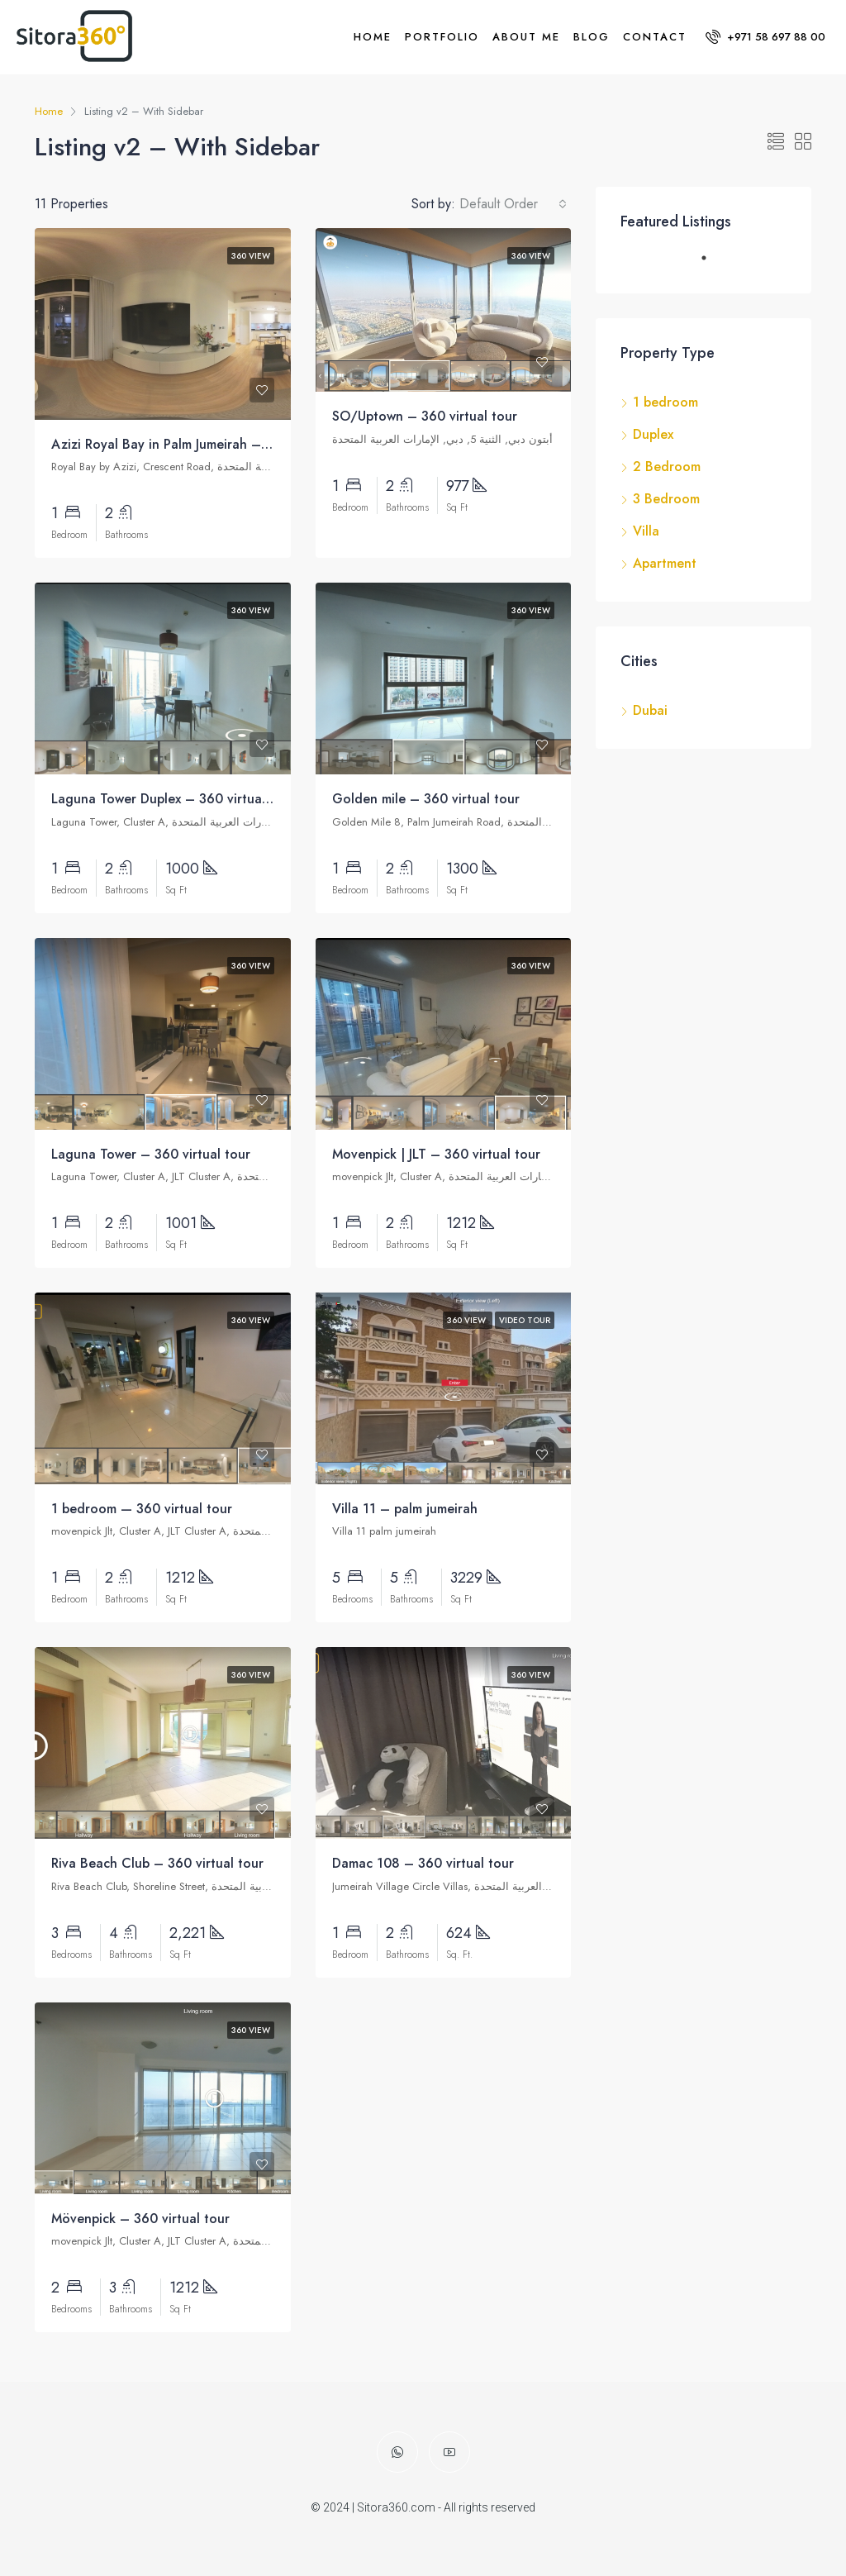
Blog (591, 37)
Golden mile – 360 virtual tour (426, 798)
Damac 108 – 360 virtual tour (423, 1863)
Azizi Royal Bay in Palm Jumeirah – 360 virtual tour (206, 444)
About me (526, 37)
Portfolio (442, 37)
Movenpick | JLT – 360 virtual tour (436, 1154)
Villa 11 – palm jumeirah (405, 1508)
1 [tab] (712, 264)
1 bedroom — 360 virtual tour (141, 1508)
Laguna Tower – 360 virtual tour (150, 1154)
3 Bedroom (666, 498)
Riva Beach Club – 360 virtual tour (157, 1863)
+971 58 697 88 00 (765, 37)
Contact (655, 37)
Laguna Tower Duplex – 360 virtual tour (173, 798)
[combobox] (513, 204)
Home (373, 37)
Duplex (653, 434)
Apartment (664, 563)
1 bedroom (665, 402)
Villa (646, 530)
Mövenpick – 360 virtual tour (140, 2218)
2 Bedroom (667, 466)
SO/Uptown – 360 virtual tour (424, 416)
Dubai (650, 710)
